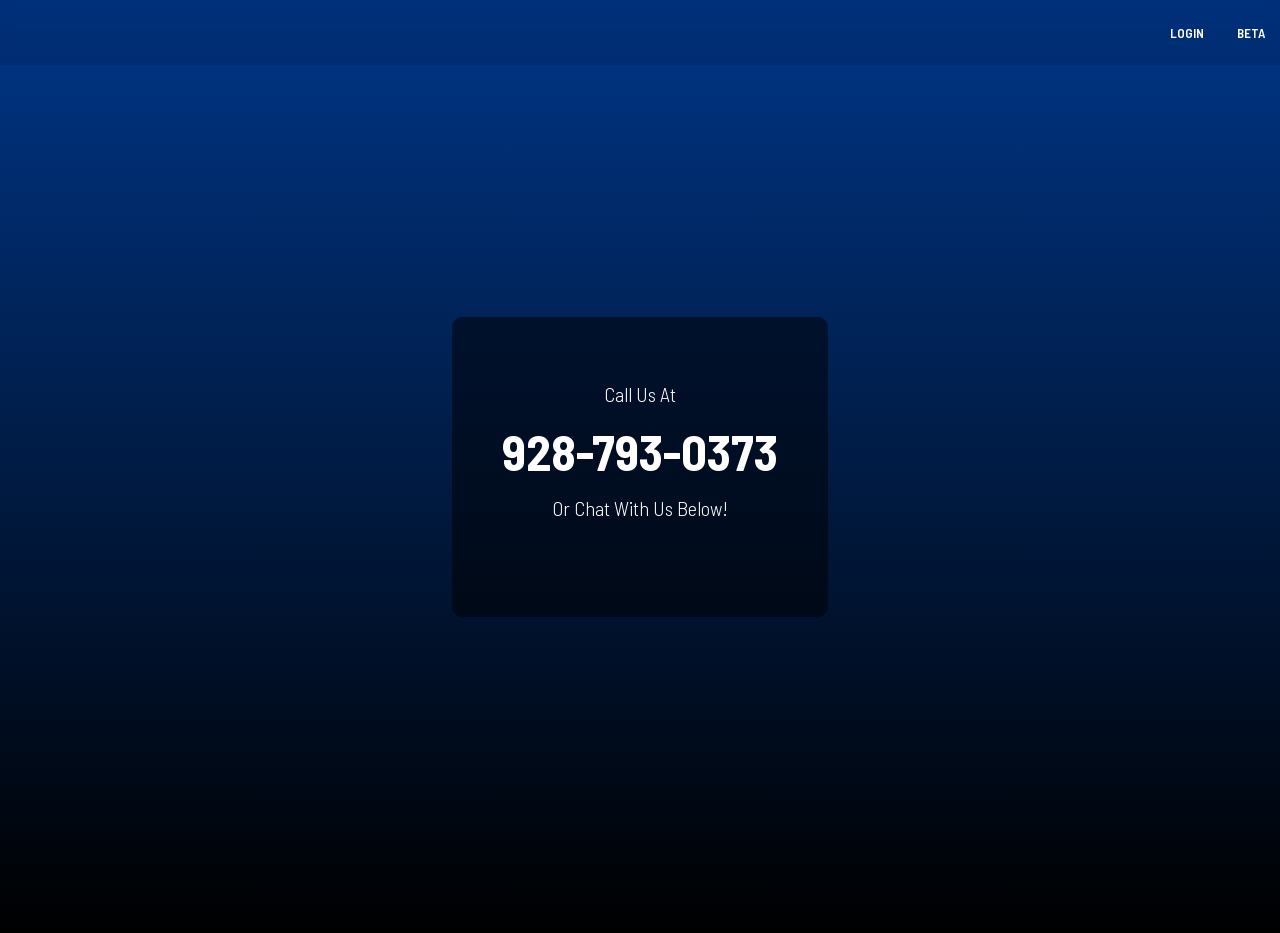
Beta (1251, 33)
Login (1187, 33)
